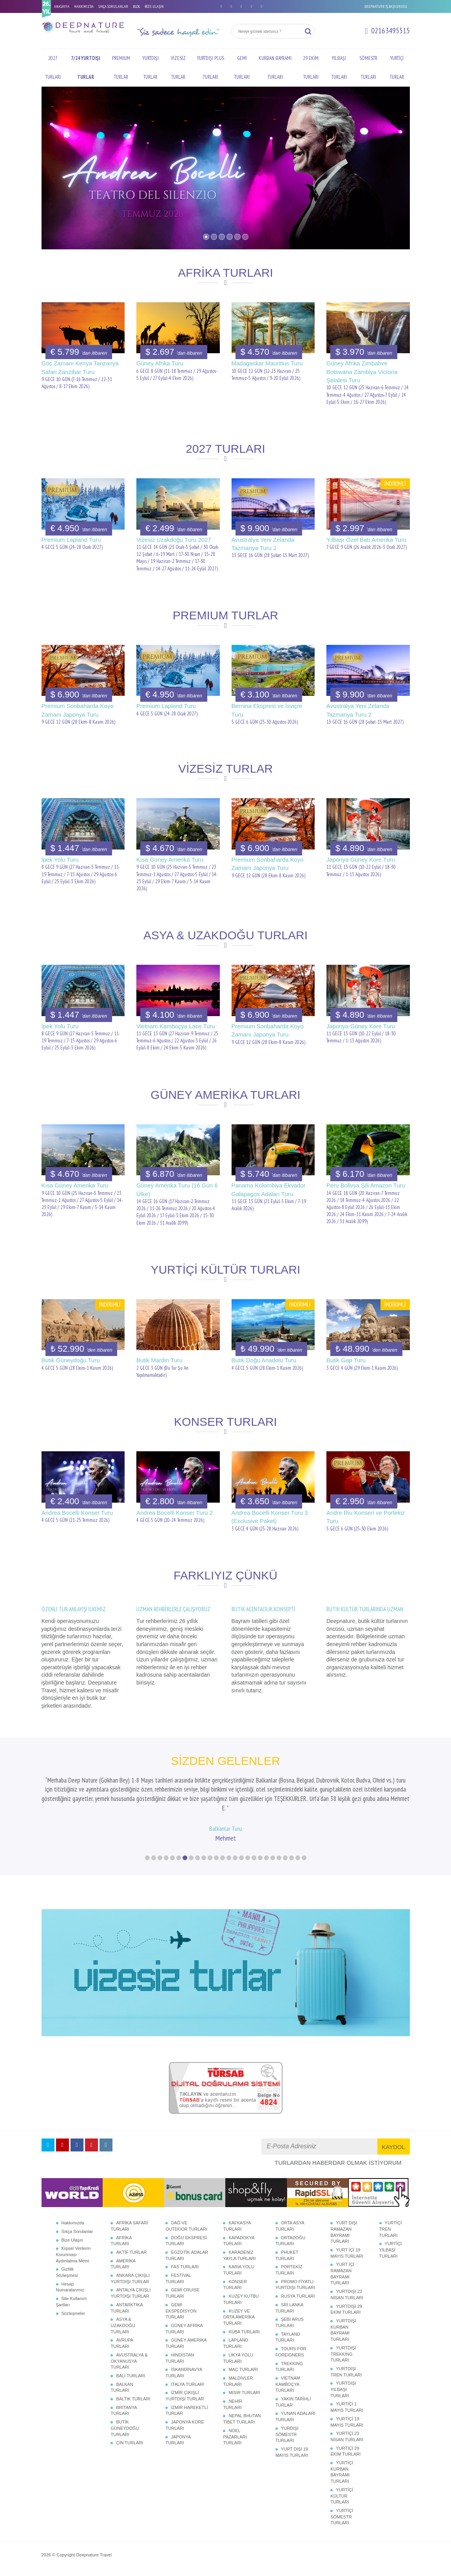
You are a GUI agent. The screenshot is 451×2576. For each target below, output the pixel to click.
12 (216, 1851)
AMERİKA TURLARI (122, 2257)
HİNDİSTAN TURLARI (179, 2351)
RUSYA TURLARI (298, 2290)
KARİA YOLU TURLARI (238, 2263)
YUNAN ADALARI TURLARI (295, 2410)
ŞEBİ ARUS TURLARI (289, 2316)
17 (247, 1851)
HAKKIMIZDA (84, 6)
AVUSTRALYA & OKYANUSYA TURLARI (128, 2354)
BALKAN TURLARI (121, 2381)
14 (228, 1851)
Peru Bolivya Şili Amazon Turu (365, 1185)
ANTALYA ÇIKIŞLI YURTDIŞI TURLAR (130, 2287)
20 (266, 1851)
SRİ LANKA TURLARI (289, 2301)
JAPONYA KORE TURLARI (184, 2419)
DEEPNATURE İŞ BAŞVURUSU (385, 6)
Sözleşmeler (73, 2307)
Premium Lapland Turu (71, 539)
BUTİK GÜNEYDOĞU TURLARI (124, 2422)
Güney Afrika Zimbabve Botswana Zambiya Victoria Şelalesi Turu (361, 371)
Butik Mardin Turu (159, 1360)
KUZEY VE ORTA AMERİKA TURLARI (238, 2310)
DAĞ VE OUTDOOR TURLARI (186, 2220)
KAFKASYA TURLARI (237, 2220)
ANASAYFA (61, 6)
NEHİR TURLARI (232, 2398)
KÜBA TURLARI (243, 2325)
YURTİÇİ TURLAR (397, 67)
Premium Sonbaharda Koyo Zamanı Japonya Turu (78, 710)
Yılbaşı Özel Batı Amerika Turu (366, 539)
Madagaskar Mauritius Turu (267, 363)
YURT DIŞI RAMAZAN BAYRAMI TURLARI (343, 2226)
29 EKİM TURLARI (311, 67)
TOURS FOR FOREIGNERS (290, 2345)
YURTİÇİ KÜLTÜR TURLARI (341, 2489)
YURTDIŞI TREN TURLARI (346, 2365)
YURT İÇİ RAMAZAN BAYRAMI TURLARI (342, 2267)
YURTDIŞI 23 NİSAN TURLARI (346, 2288)
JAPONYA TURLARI (177, 2433)
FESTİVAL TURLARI (178, 2272)
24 (291, 1851)
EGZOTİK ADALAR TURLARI (186, 2249)
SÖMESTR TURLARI (368, 67)
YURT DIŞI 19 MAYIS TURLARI (291, 2446)
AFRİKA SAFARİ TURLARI (129, 2220)
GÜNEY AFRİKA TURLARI (184, 2322)
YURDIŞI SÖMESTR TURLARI (287, 2428)
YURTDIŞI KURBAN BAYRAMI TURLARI (343, 2324)
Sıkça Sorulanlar (77, 2225)
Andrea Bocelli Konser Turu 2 (174, 1512)
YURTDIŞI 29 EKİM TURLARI (346, 2303)
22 (279, 1851)
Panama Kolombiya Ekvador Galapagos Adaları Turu (269, 1189)
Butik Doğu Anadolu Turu (264, 1360)
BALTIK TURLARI (133, 2393)
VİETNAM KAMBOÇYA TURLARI (287, 2377)
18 (254, 1851)
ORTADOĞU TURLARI (290, 2234)
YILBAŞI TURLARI (339, 67)
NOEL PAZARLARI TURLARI (234, 2430)
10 (203, 1851)
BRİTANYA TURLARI (123, 2404)
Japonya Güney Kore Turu (360, 859)
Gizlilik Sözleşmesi (67, 2266)
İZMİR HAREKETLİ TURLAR (186, 2404)
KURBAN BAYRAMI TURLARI (275, 67)
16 (241, 1851)
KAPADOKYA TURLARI (238, 2234)
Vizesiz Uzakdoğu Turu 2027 (173, 539)
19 (260, 1851)
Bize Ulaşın (72, 2233)
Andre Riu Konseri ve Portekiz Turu (365, 1516)
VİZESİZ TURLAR (178, 67)
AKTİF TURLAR (131, 2246)
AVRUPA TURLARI (121, 2337)
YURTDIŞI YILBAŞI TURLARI (343, 2383)
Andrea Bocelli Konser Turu (77, 1512)
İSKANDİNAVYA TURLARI (183, 2366)
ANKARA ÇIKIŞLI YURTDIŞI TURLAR (130, 2272)
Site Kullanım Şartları (71, 2295)
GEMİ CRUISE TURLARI (182, 2287)
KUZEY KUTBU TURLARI (241, 2293)
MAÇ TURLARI (242, 2363)
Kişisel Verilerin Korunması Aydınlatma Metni (73, 2248)
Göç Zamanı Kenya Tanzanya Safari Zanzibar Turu (80, 367)
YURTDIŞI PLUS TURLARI (210, 67)
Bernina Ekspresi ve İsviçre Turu (267, 710)
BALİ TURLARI (130, 2369)
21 (272, 1851)
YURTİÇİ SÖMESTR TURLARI (341, 2510)
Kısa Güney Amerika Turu (169, 859)
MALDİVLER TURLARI (238, 2374)
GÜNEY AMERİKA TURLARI (185, 2337)
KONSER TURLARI (234, 2278)
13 (222, 1851)
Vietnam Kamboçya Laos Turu (175, 1026)
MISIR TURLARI (244, 2386)
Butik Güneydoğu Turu (71, 1360)
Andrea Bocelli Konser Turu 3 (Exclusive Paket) (270, 1516)
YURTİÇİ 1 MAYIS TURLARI (346, 2401)
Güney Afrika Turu (159, 363)
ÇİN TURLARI (129, 2436)
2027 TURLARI (53, 67)
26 (304, 1851)
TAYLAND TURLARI (287, 2330)
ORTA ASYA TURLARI (289, 2220)
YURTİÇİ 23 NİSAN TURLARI (346, 2430)
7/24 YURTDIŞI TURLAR (85, 67)
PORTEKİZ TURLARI (288, 2263)
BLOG (136, 6)
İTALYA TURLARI (187, 2378)
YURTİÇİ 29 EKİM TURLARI (345, 2445)
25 (297, 1851)
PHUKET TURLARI (286, 2249)
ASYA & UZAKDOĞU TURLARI (122, 2319)
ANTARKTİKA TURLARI (126, 2301)
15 (235, 1851)
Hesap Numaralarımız (70, 2280)
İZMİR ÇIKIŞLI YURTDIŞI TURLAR (184, 2389)
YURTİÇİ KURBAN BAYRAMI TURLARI (341, 2466)
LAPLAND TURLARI (235, 2337)
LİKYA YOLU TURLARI (238, 2351)
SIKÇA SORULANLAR (113, 6)
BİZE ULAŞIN (154, 6)
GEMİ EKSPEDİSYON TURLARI (180, 2304)
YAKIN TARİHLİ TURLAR (293, 2396)
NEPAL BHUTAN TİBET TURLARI (242, 2412)
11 (210, 1851)
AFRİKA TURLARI (120, 2234)
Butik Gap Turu (346, 1360)
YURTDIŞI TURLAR (151, 67)
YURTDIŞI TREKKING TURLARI (343, 2347)
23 (285, 1851)
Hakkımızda (73, 2217)
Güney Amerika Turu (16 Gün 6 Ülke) (177, 1189)
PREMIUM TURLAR (121, 67)
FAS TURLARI (185, 2260)
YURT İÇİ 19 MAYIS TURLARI (346, 2247)
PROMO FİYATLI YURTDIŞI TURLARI (295, 2278)
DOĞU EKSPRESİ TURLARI (185, 2234)
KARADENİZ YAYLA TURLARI (239, 2249)
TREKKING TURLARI (289, 2360)
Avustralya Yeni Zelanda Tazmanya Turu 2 (263, 543)
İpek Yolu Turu (60, 859)
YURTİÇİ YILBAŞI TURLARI (390, 2243)
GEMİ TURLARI (242, 67)
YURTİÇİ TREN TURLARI (390, 2223)
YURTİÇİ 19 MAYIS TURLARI (346, 2415)
